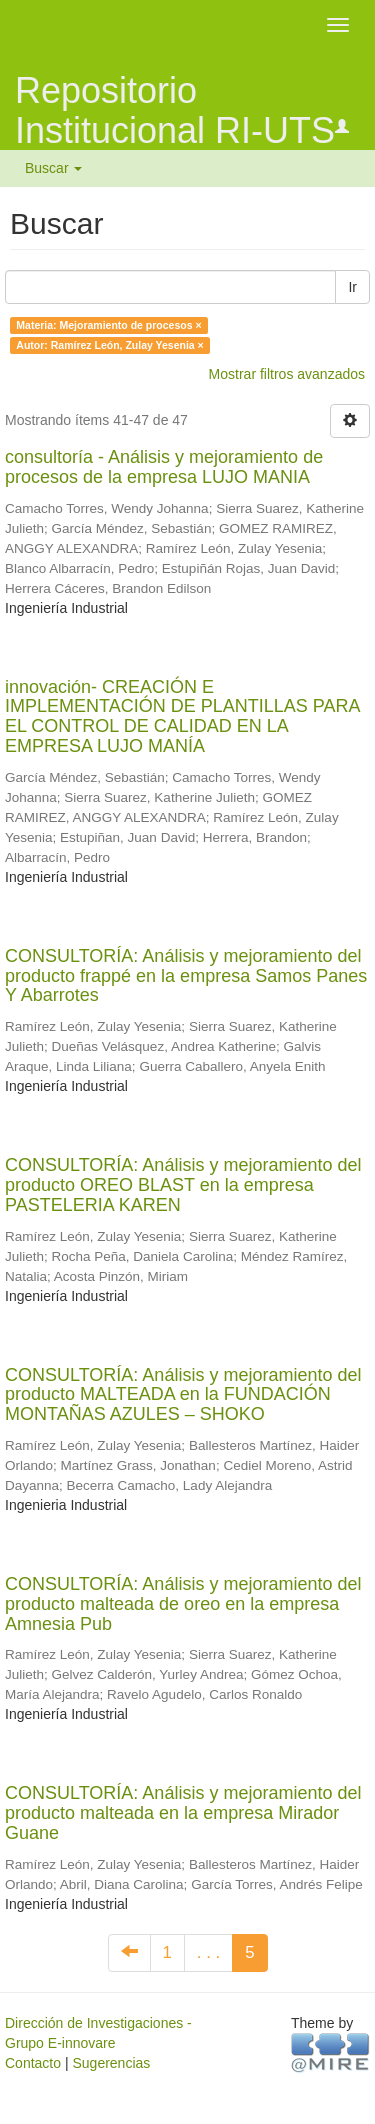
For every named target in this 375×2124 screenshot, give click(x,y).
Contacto (33, 2063)
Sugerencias (111, 2063)
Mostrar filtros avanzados (287, 374)
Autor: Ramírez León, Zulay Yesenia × (109, 345)
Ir (352, 287)
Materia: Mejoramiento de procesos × (108, 325)
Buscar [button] (53, 168)
